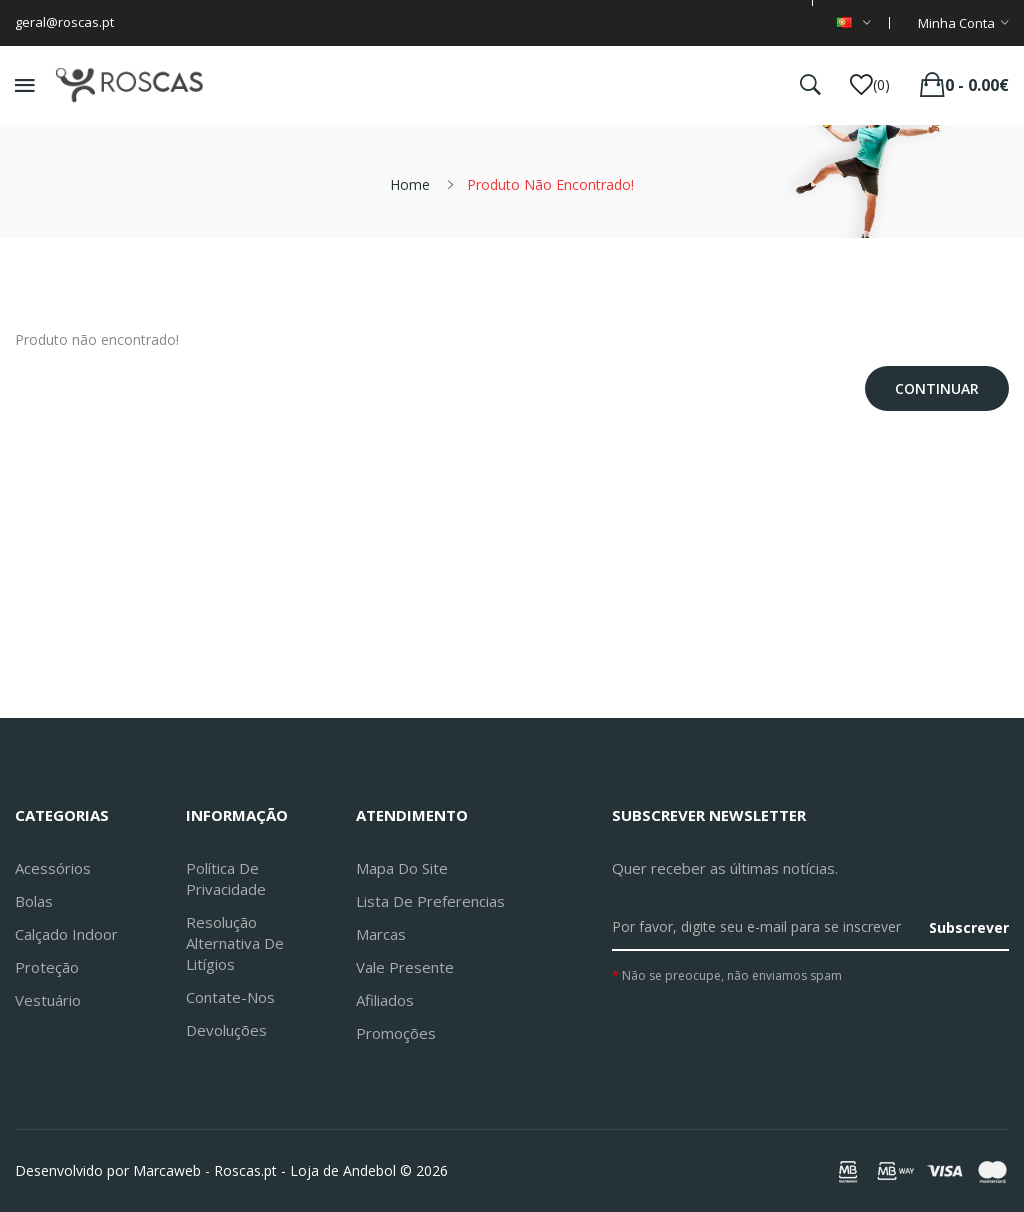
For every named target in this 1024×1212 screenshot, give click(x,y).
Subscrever (969, 927)
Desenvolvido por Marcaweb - (112, 1170)
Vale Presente (405, 967)
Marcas (381, 934)
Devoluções (226, 1030)
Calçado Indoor (66, 934)
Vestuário (48, 1000)
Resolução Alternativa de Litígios (235, 943)
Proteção (47, 967)
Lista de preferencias (430, 901)
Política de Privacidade (226, 878)
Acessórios (53, 868)
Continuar (937, 388)
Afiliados (385, 1000)
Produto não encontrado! (550, 184)
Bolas (34, 901)
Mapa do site (402, 868)
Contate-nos (230, 997)
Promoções (396, 1033)
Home (410, 184)
